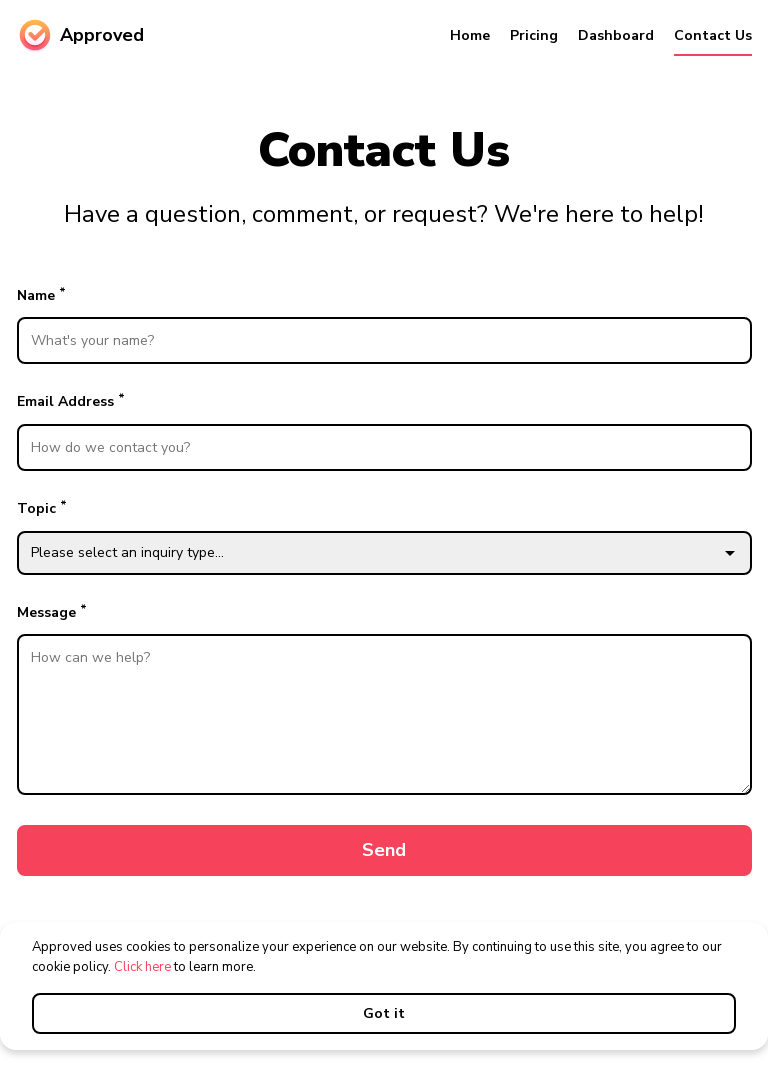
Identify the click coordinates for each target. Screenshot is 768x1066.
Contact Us (713, 35)
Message (384, 698)
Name (384, 324)
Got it (384, 1013)
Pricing (534, 35)
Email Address (384, 430)
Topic (384, 536)
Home (470, 35)
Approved (80, 35)
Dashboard (616, 35)
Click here (142, 967)
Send (384, 850)
